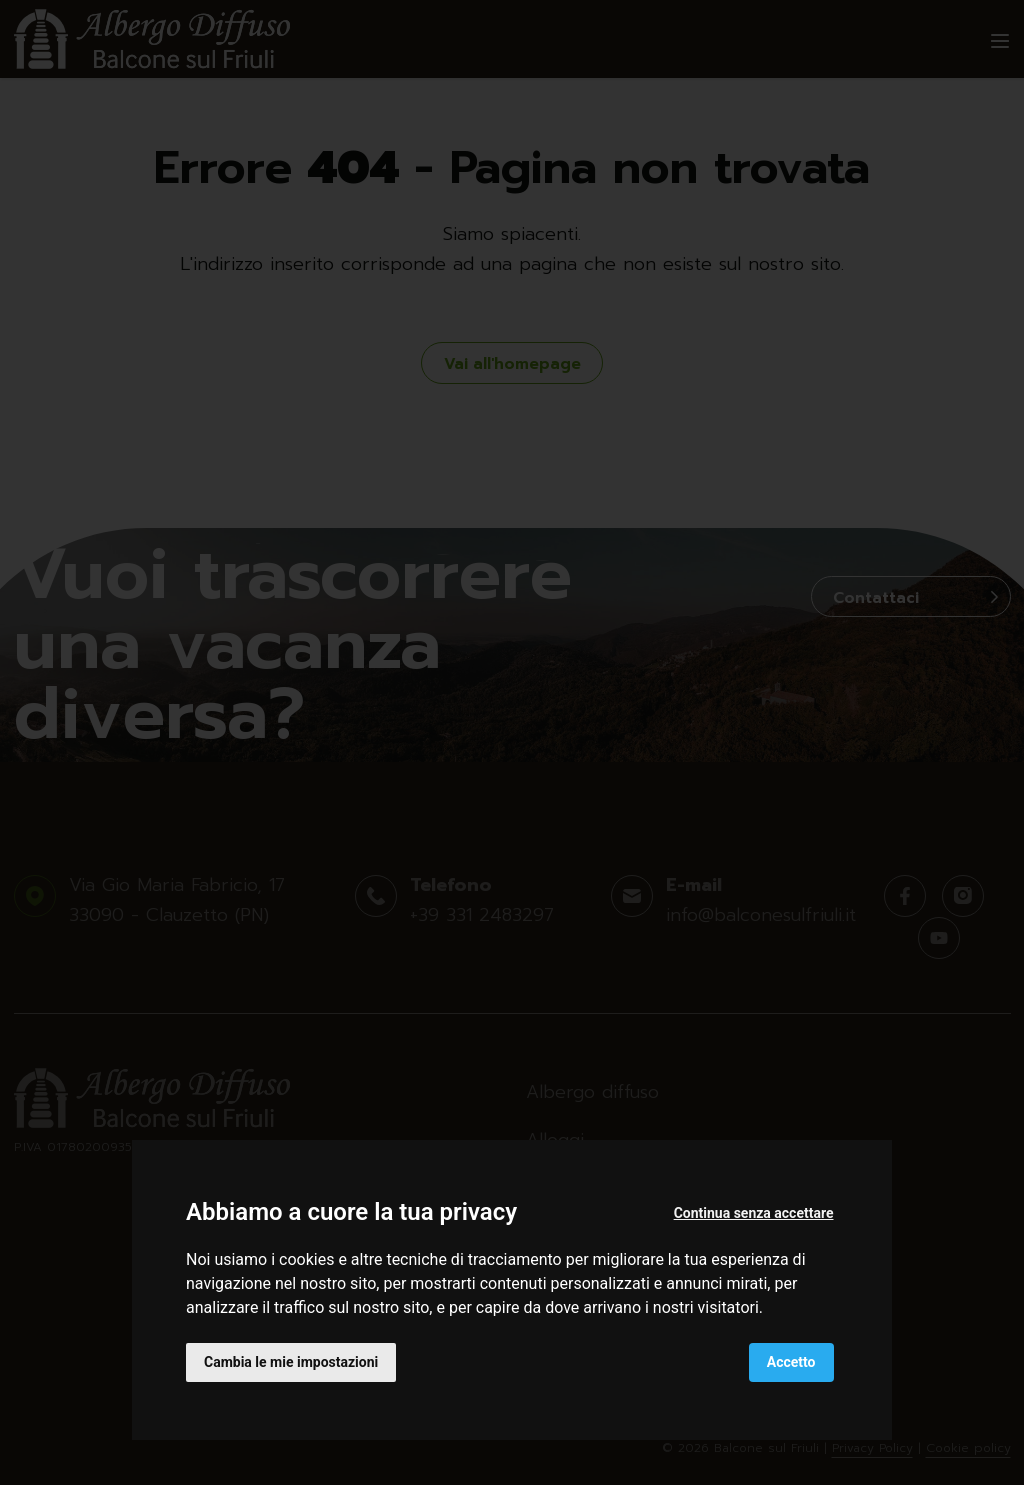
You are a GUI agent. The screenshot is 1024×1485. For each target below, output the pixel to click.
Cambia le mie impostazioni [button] (291, 1362)
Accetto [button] (791, 1362)
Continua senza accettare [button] (754, 1213)
